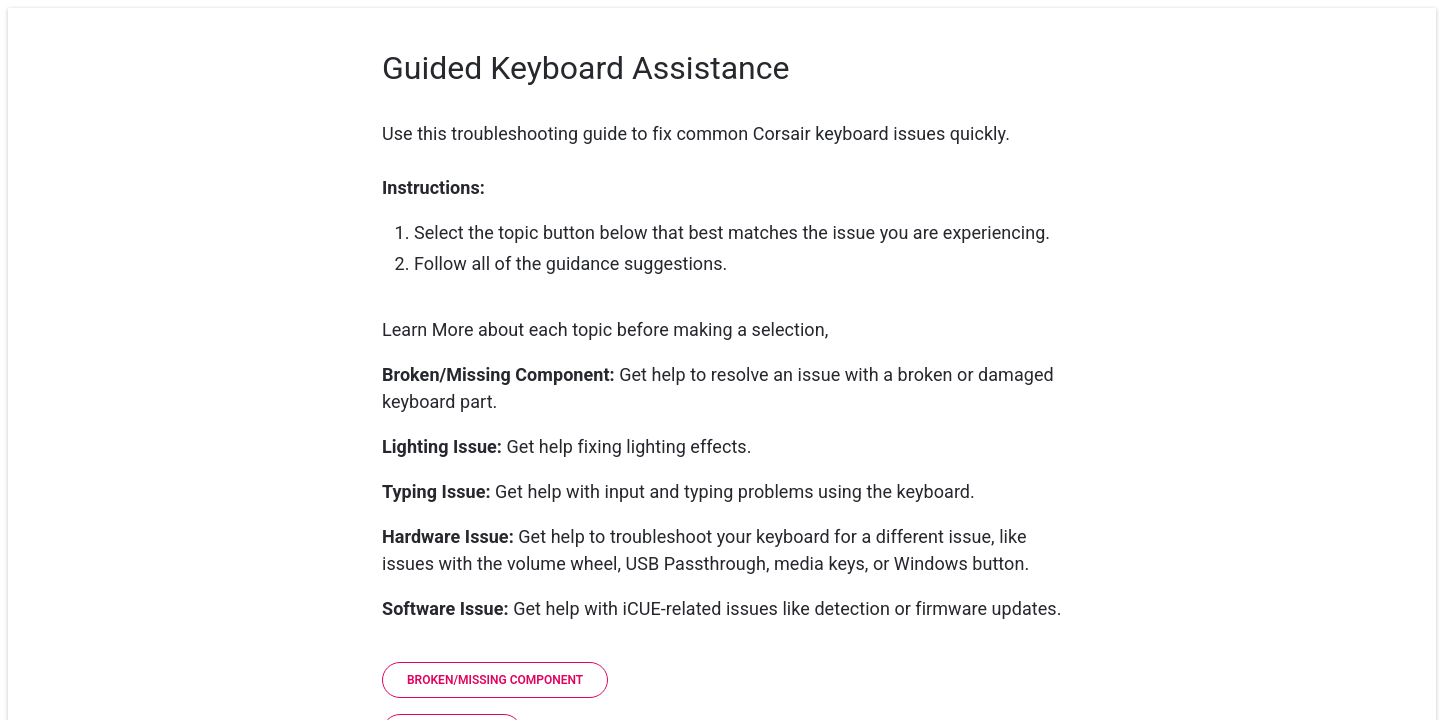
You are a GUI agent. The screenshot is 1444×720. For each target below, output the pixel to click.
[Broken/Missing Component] (495, 680)
